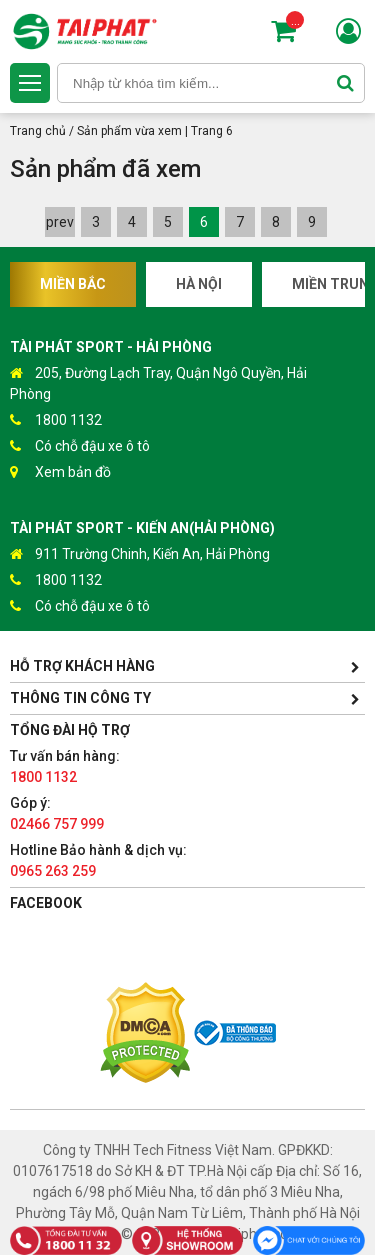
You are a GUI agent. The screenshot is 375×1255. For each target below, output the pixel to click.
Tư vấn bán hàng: (65, 766)
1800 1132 (56, 420)
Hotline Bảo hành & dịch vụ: (98, 860)
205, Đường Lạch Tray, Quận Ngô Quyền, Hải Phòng (158, 382)
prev (60, 222)
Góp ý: (57, 813)
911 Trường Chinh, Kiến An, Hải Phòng (140, 554)
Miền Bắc (73, 284)
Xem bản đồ (60, 472)
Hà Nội (199, 284)
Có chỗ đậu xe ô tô (80, 446)
